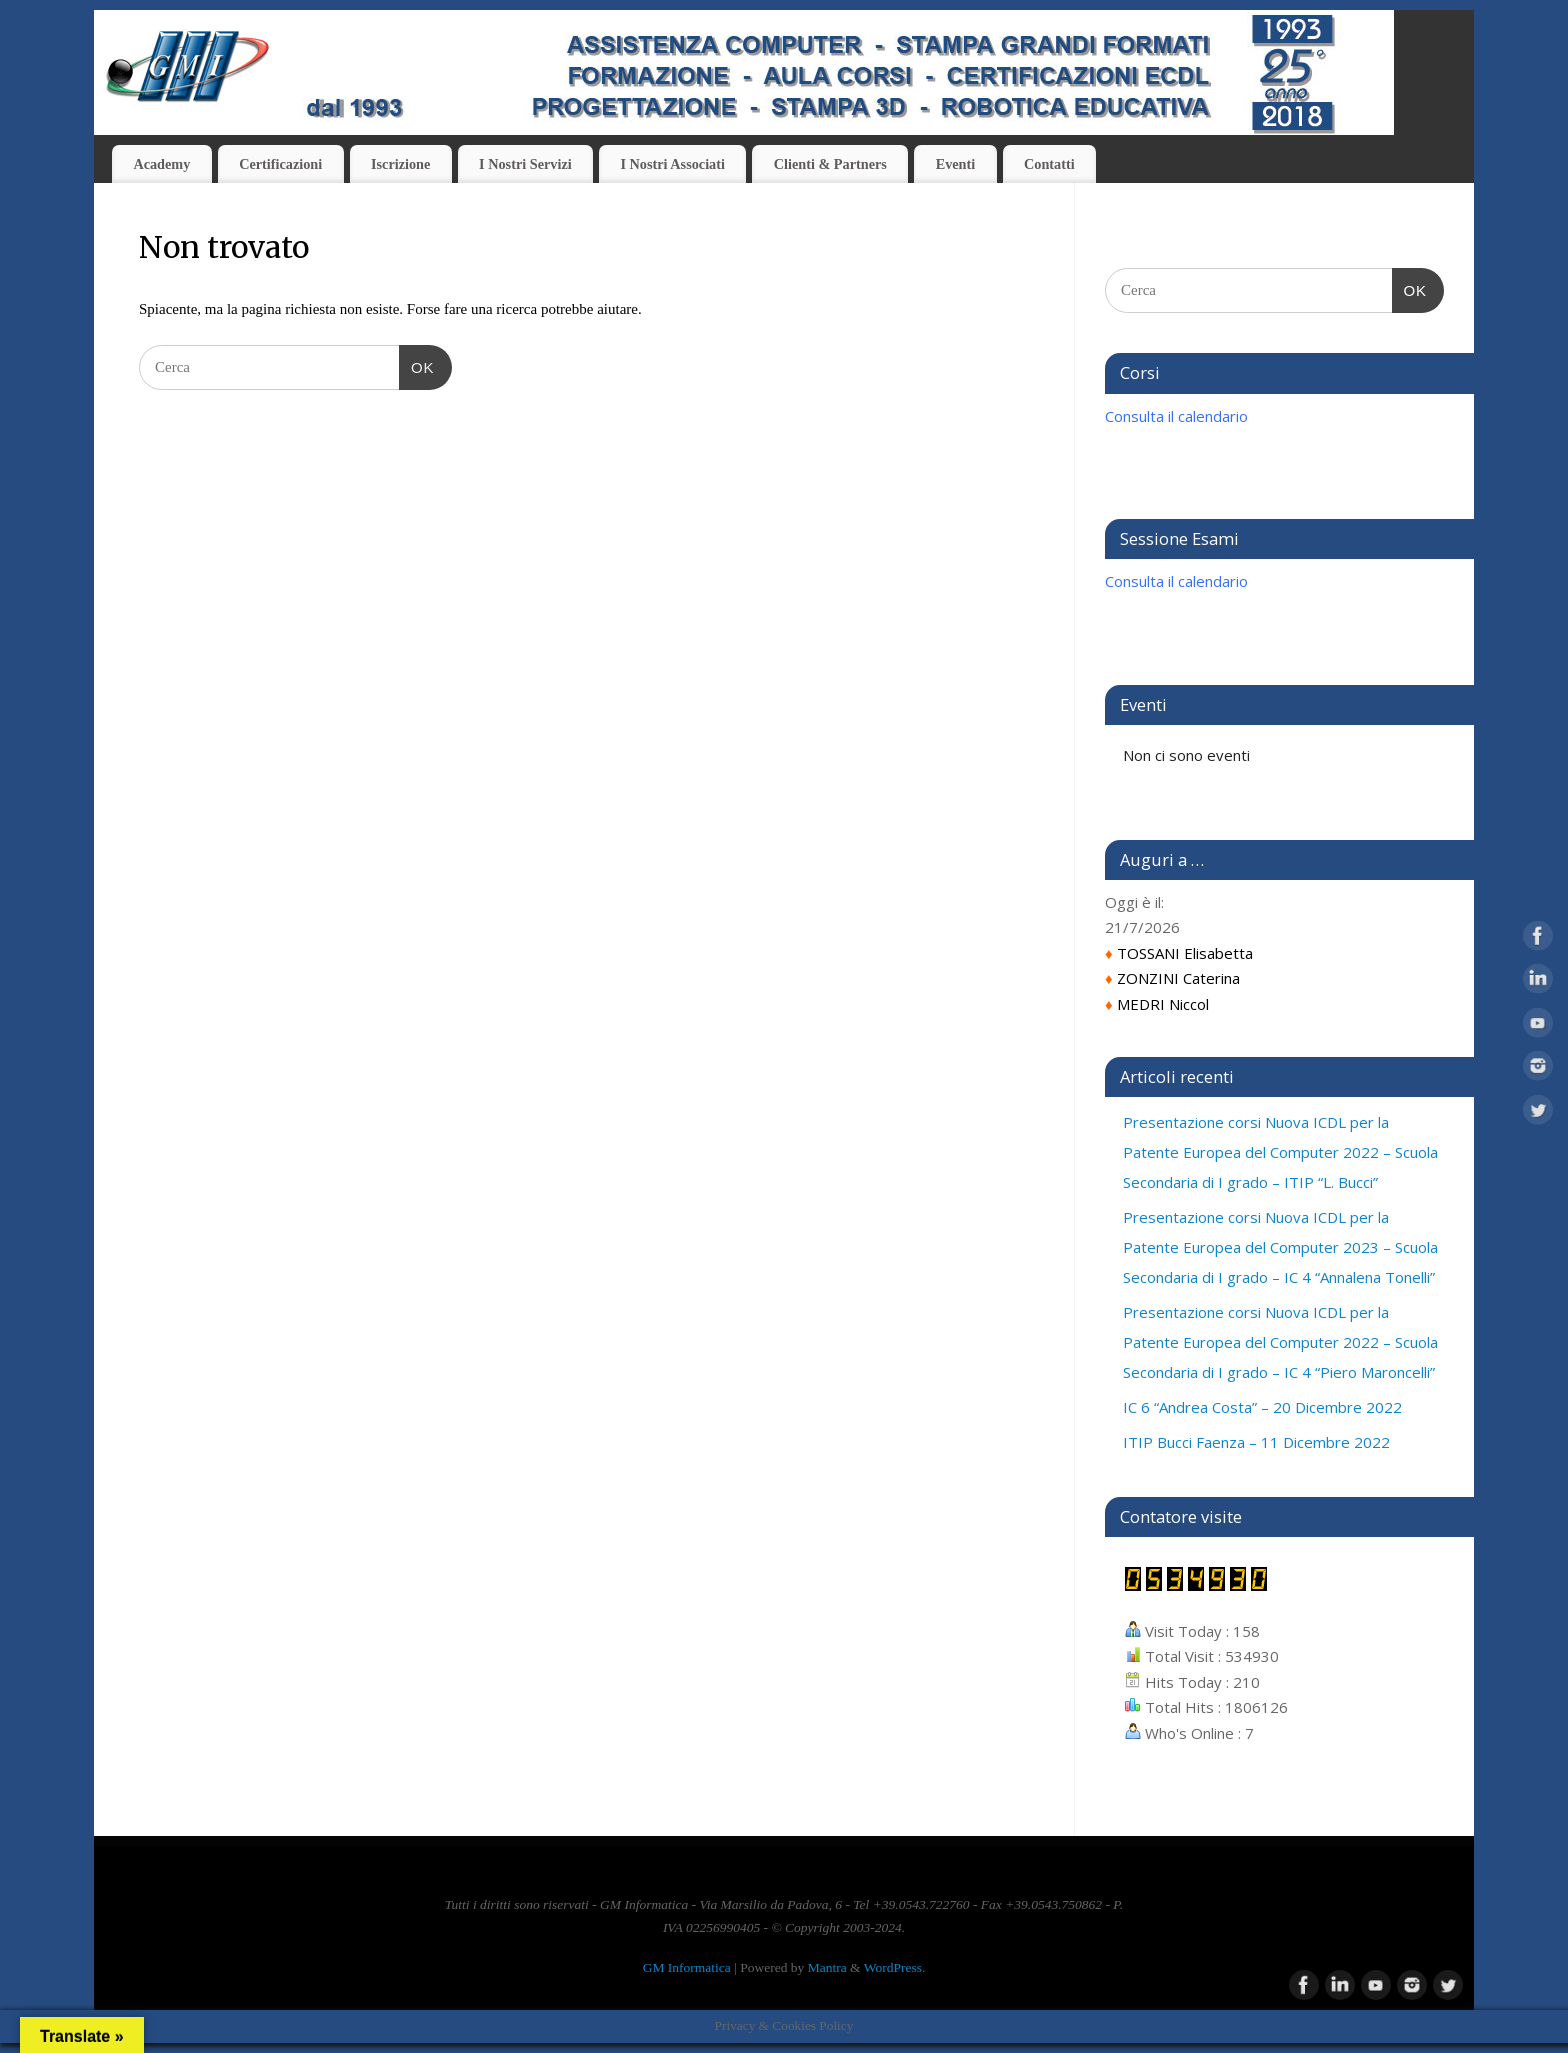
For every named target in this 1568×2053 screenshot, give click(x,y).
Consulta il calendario (1176, 416)
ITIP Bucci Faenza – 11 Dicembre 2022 (1256, 1442)
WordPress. (895, 1967)
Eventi (956, 164)
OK (417, 365)
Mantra (827, 1967)
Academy (161, 164)
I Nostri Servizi (525, 164)
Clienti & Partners (830, 164)
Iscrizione (400, 164)
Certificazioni (280, 164)
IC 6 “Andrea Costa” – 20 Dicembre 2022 (1262, 1407)
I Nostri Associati (672, 164)
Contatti (1049, 164)
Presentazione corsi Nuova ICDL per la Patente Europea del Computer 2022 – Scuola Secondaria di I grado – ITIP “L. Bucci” (1280, 1152)
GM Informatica (687, 1967)
